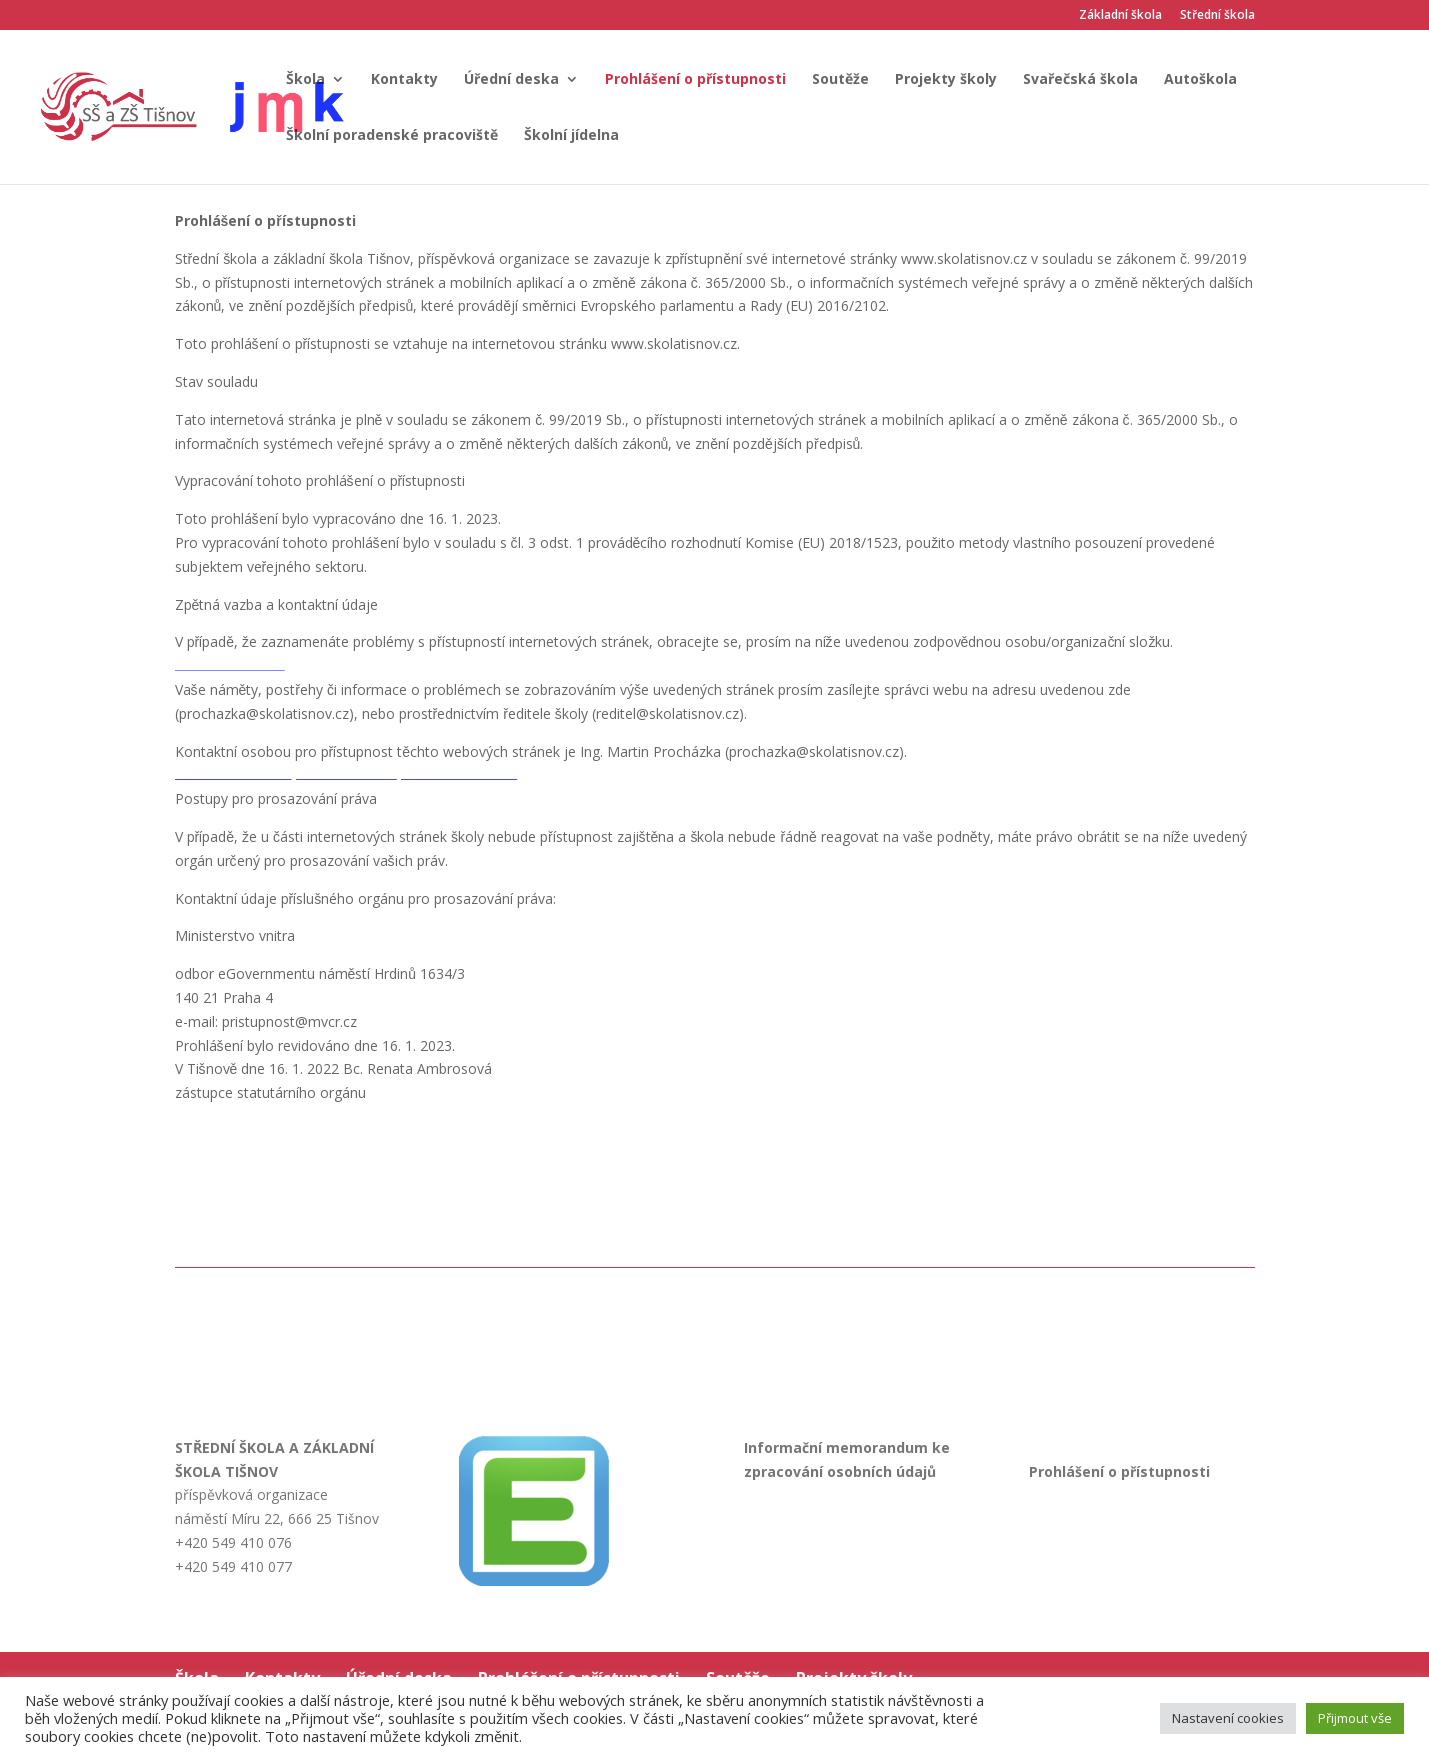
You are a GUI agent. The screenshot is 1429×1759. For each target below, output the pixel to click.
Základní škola (1120, 16)
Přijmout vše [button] (1355, 1718)
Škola (305, 80)
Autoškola (1200, 80)
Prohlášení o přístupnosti (695, 80)
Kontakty (404, 80)
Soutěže (840, 80)
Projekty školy (946, 80)
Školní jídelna (571, 136)
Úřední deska (511, 80)
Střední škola (1217, 16)
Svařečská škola (1080, 80)
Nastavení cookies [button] (1228, 1718)
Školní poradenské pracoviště (392, 136)
